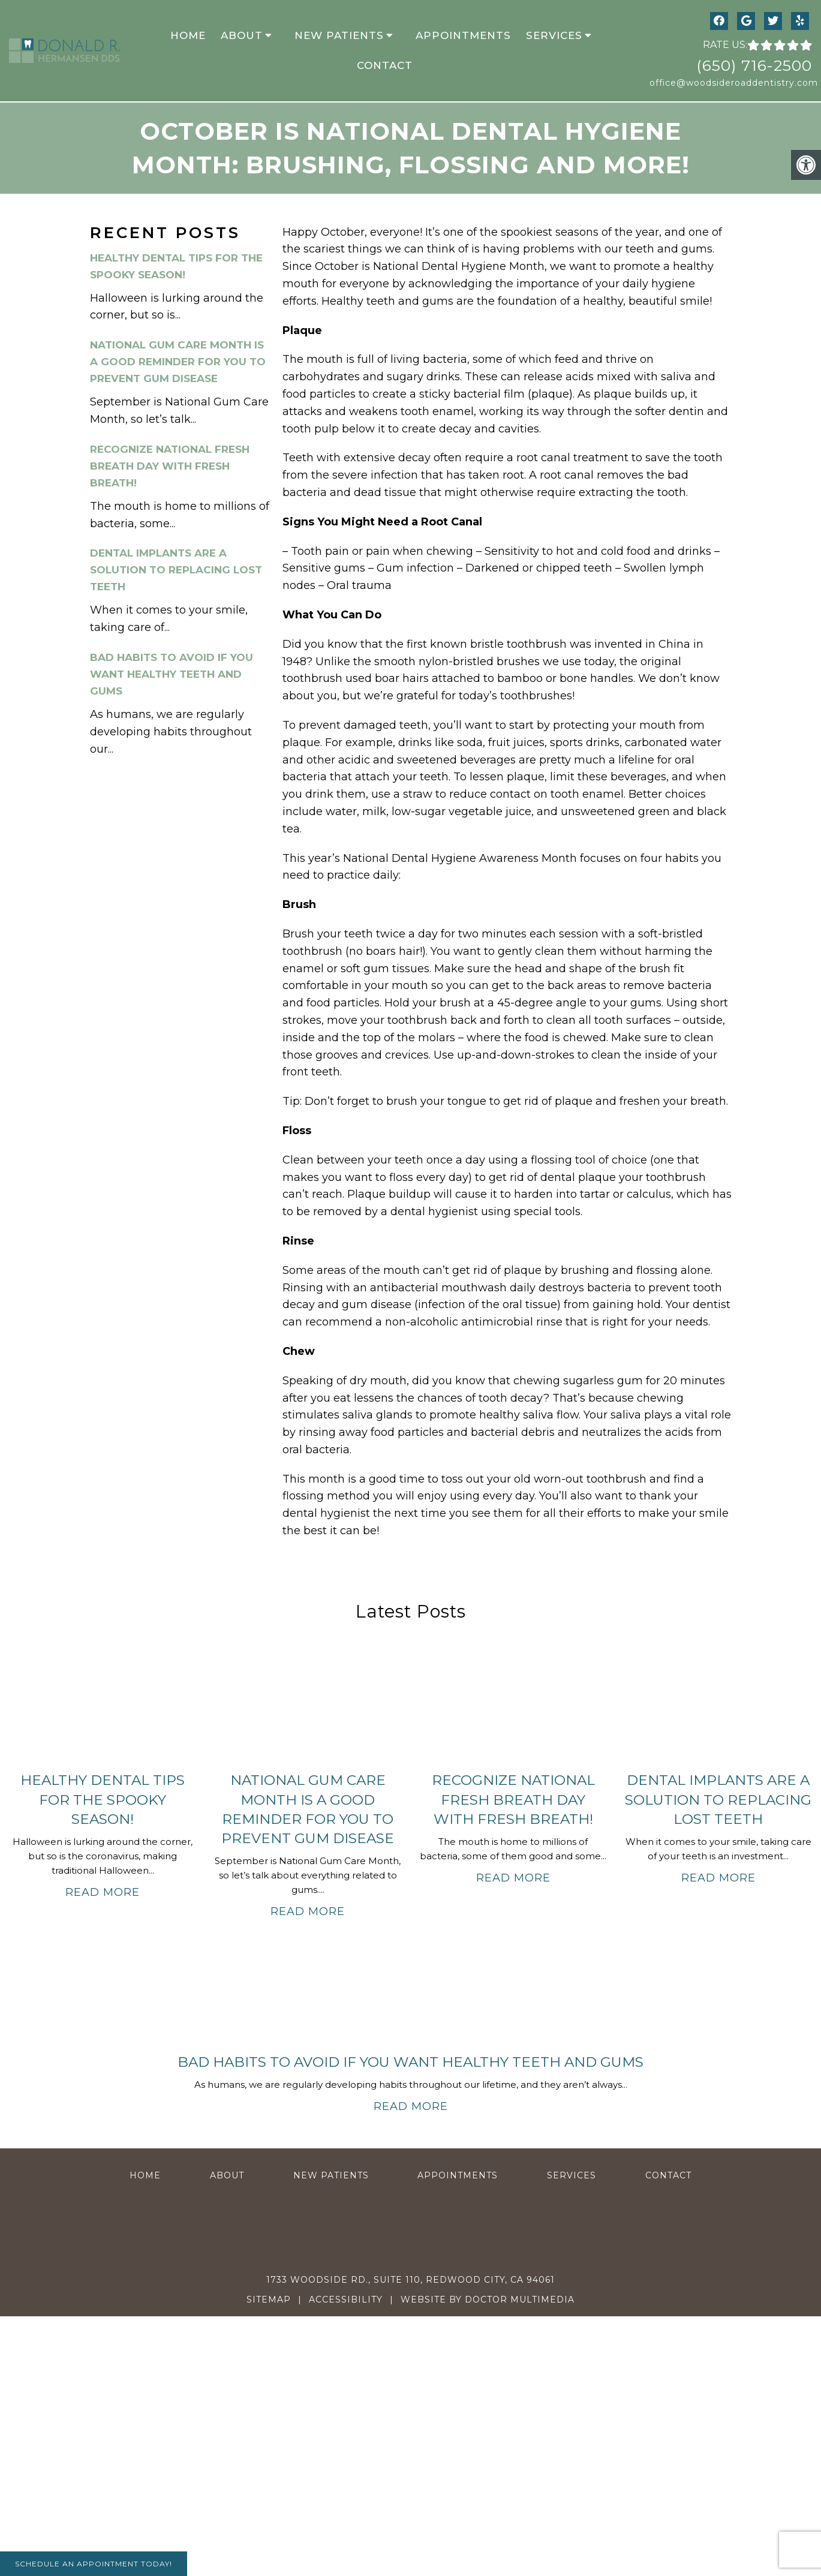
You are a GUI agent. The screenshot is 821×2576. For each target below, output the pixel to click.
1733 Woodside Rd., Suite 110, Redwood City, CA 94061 (410, 2279)
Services (554, 35)
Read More (102, 1892)
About (242, 35)
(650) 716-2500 (754, 65)
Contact (385, 65)
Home (188, 35)
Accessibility (346, 2299)
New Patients (339, 35)
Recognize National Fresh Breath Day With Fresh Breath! (169, 466)
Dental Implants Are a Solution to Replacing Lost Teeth (176, 570)
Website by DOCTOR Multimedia (488, 2299)
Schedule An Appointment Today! (93, 2563)
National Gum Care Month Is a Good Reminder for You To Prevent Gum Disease (178, 361)
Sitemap (268, 2299)
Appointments (463, 35)
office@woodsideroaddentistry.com (730, 82)
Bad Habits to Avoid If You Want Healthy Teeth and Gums (171, 674)
